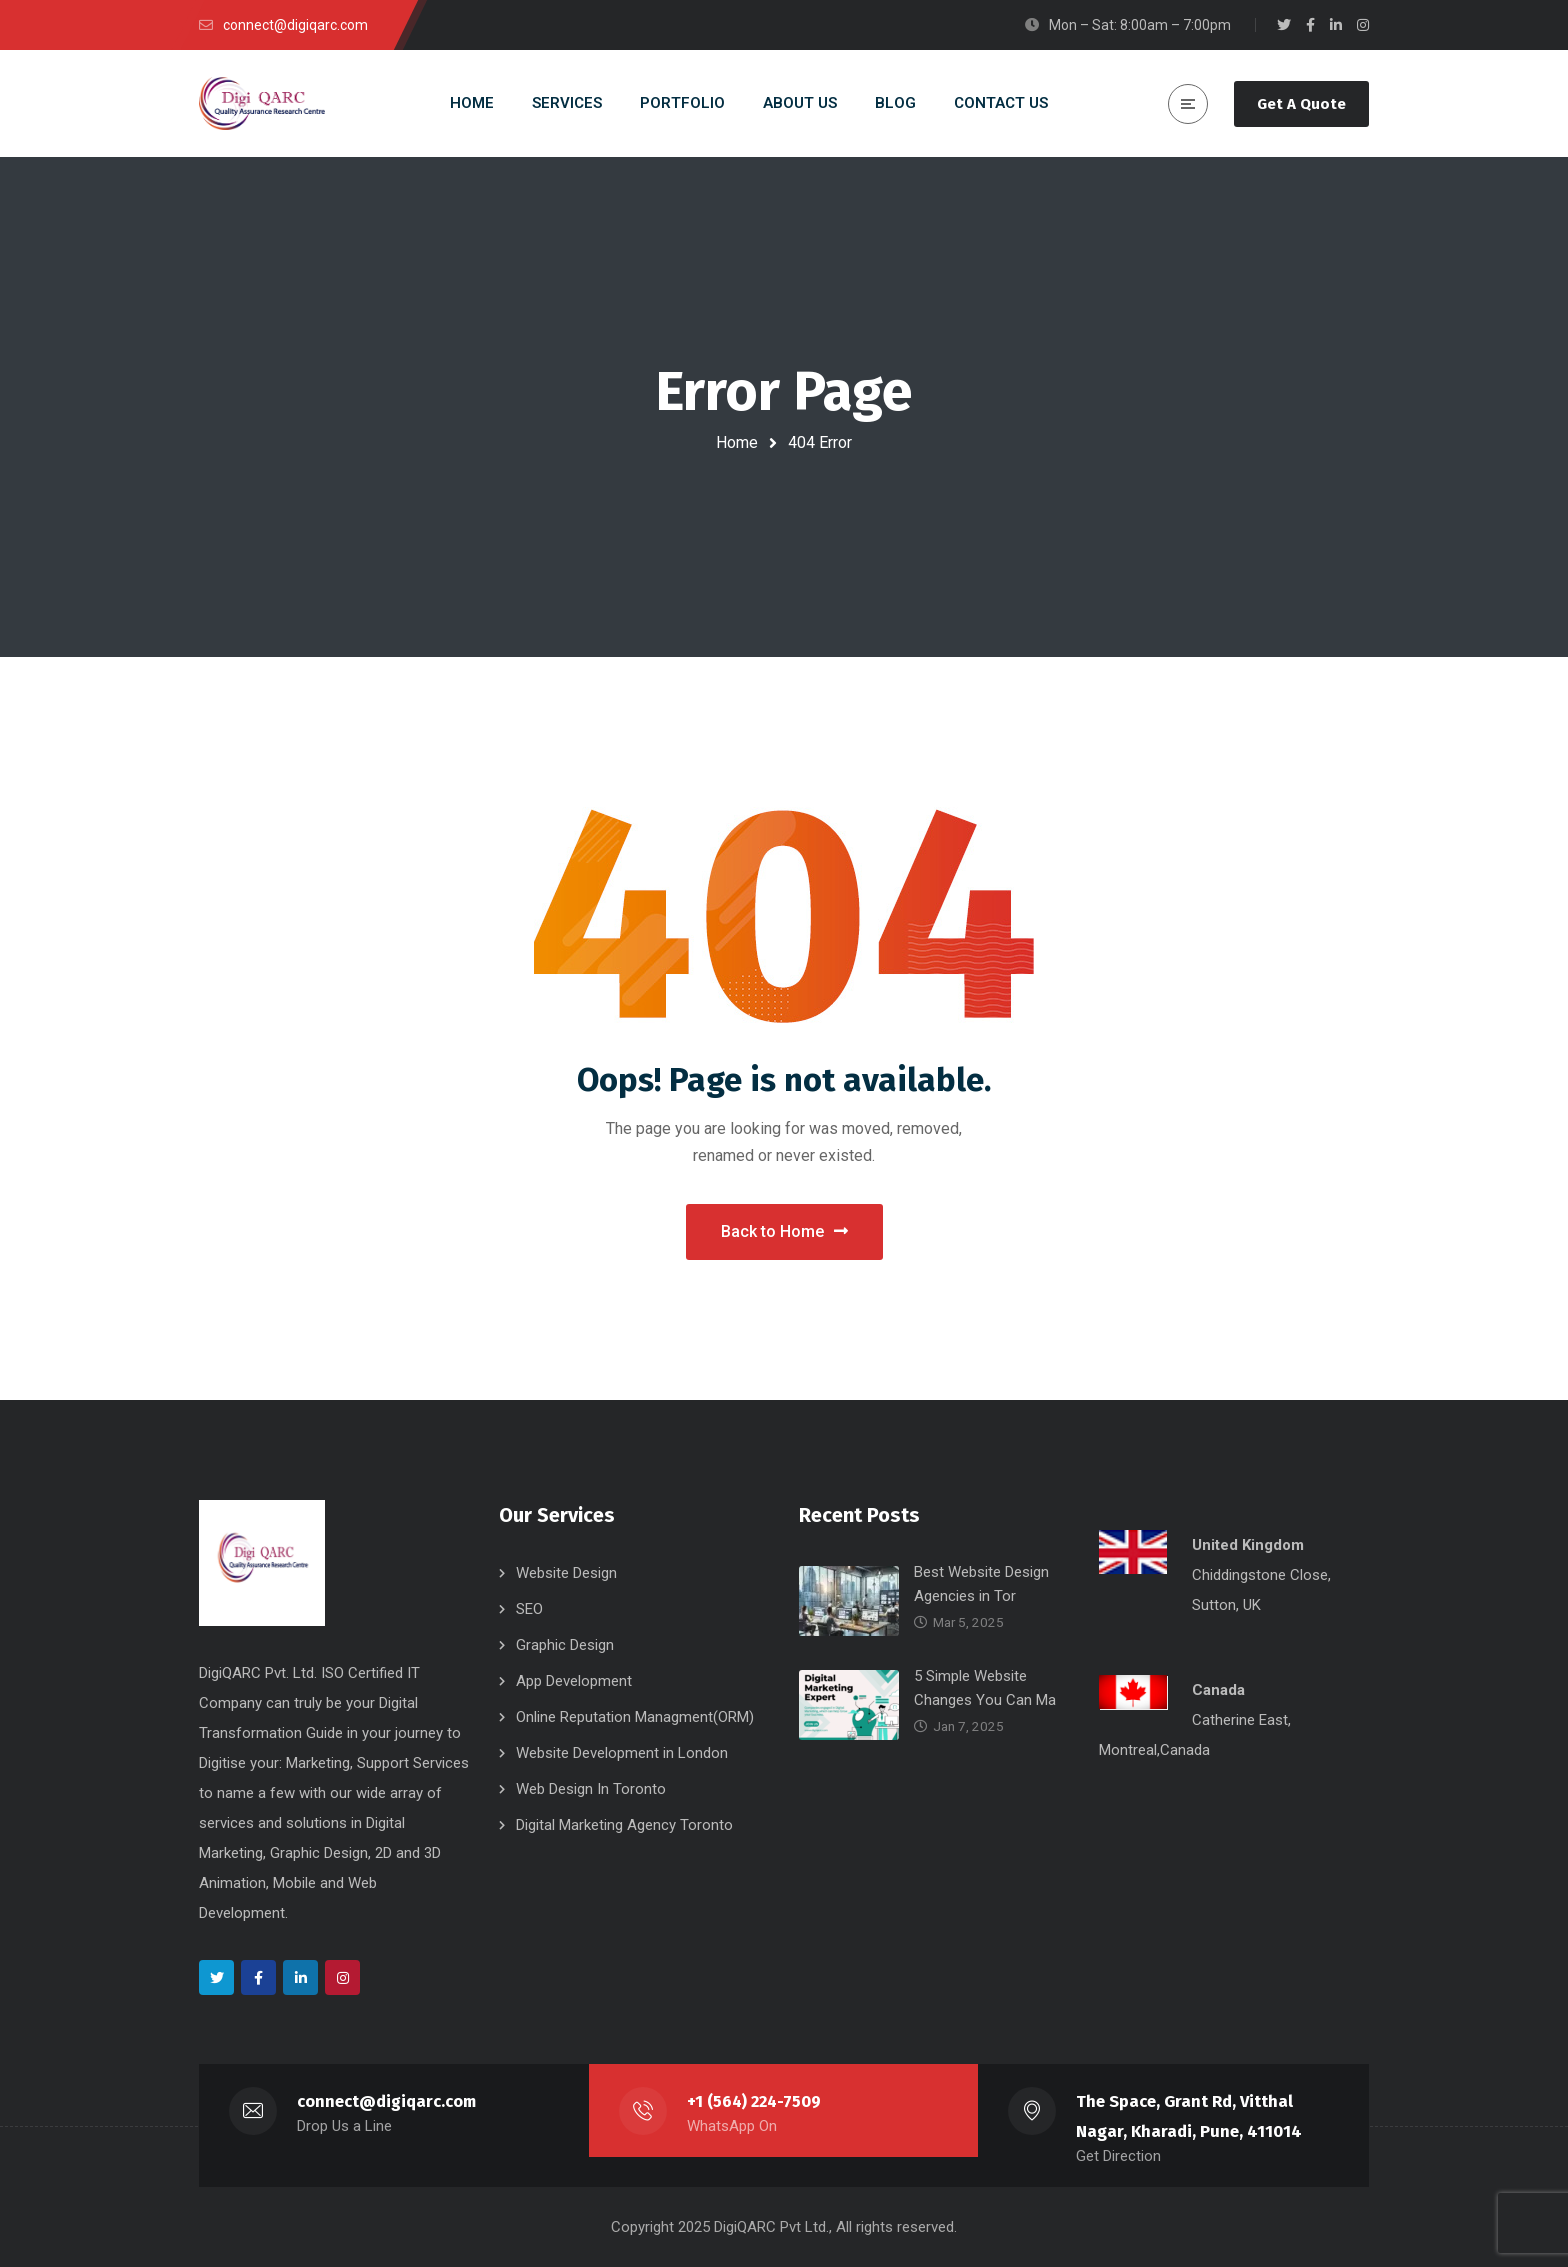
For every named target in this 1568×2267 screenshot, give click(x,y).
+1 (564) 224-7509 (755, 2101)
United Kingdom (1248, 1545)
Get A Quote (1301, 104)
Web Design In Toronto (591, 1789)
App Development (574, 1681)
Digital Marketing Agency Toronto (624, 1825)
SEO (529, 1609)
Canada (1218, 1690)
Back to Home (784, 1231)
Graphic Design (565, 1645)
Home (737, 442)
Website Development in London (622, 1753)
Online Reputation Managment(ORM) (635, 1717)
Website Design (566, 1573)
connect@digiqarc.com (387, 2101)
